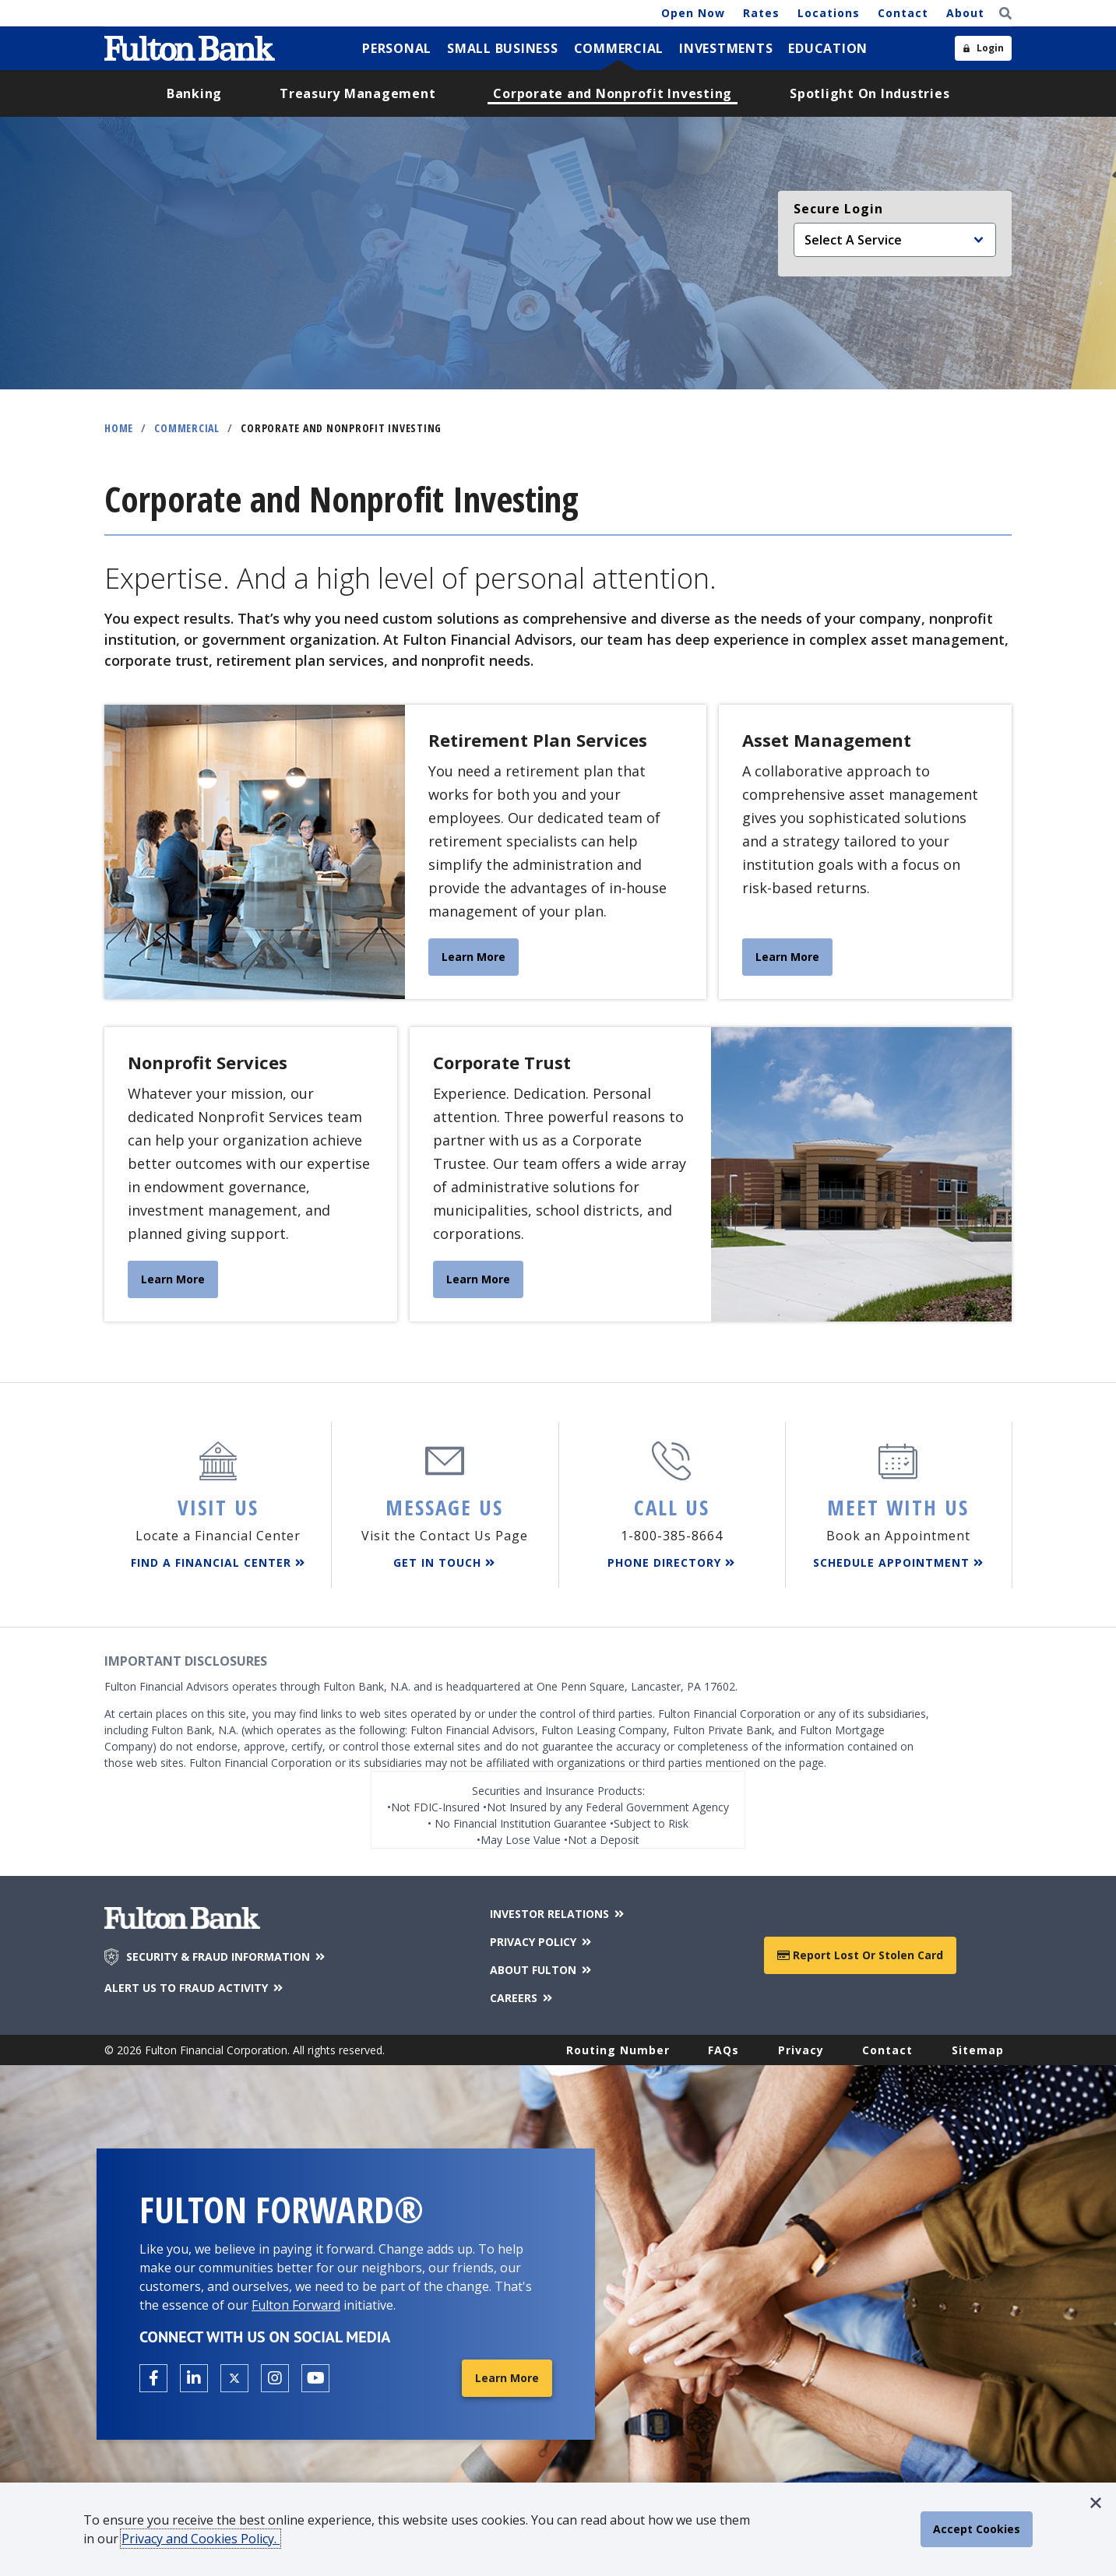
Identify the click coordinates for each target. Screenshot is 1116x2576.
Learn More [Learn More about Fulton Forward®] (507, 2377)
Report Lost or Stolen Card (860, 1955)
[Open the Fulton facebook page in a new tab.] (153, 2378)
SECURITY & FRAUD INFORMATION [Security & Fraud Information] (226, 1956)
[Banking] (194, 93)
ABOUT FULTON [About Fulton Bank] (541, 1969)
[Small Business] (502, 48)
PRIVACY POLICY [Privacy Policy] (541, 1941)
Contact (903, 12)
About (965, 12)
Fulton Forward (296, 2305)
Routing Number (618, 2050)
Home (118, 428)
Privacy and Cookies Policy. (200, 2538)
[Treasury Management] (357, 93)
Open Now (693, 12)
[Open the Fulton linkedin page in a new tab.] (194, 2378)
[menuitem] (396, 48)
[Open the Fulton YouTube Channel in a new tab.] (315, 2378)
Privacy (801, 2050)
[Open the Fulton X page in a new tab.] (234, 2378)
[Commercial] (619, 48)
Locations (828, 12)
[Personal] (396, 48)
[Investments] (725, 48)
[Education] (827, 48)
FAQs (723, 2050)
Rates (761, 12)
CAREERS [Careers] (522, 1997)
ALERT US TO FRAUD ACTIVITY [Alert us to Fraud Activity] (194, 1987)
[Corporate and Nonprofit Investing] (613, 93)
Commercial (187, 428)
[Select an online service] (895, 240)
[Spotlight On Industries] (869, 93)
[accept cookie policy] (977, 2529)
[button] (1096, 2503)
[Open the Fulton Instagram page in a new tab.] (275, 2378)
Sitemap (978, 2050)
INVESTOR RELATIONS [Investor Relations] (558, 1913)
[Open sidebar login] (983, 48)
